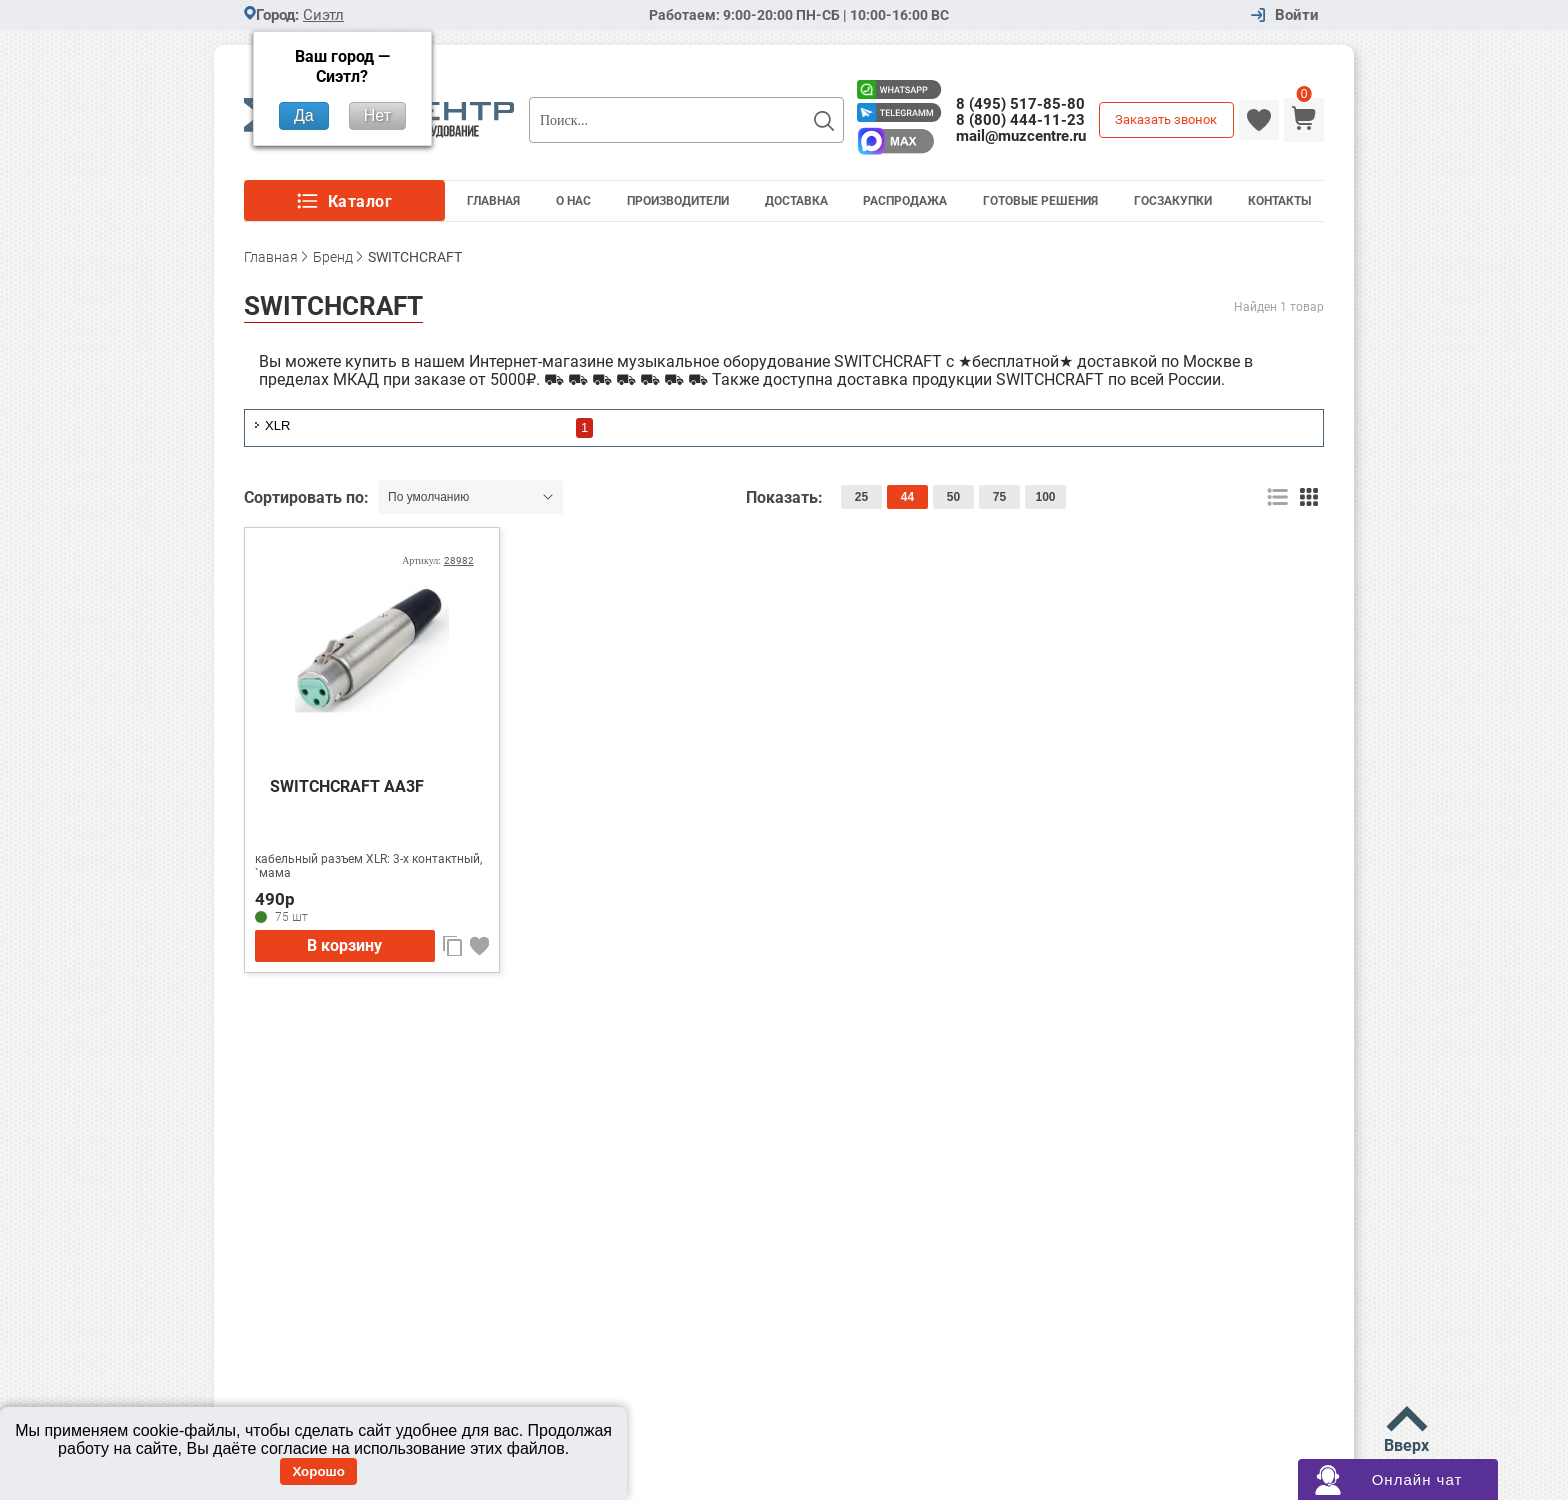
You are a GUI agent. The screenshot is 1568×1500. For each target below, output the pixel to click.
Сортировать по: (308, 497)
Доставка (796, 201)
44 (907, 497)
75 (999, 497)
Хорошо (318, 1471)
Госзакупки (1173, 201)
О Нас (573, 201)
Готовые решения (1040, 201)
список (1277, 497)
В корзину (344, 945)
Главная (493, 201)
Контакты (1279, 201)
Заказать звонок (1166, 119)
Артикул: (437, 560)
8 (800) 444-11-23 (1020, 120)
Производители (678, 201)
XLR (277, 425)
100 (1045, 497)
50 (953, 497)
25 (861, 497)
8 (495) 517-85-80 (1020, 104)
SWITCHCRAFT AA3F (347, 786)
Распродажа (905, 201)
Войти (1297, 15)
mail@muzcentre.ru (1021, 136)
